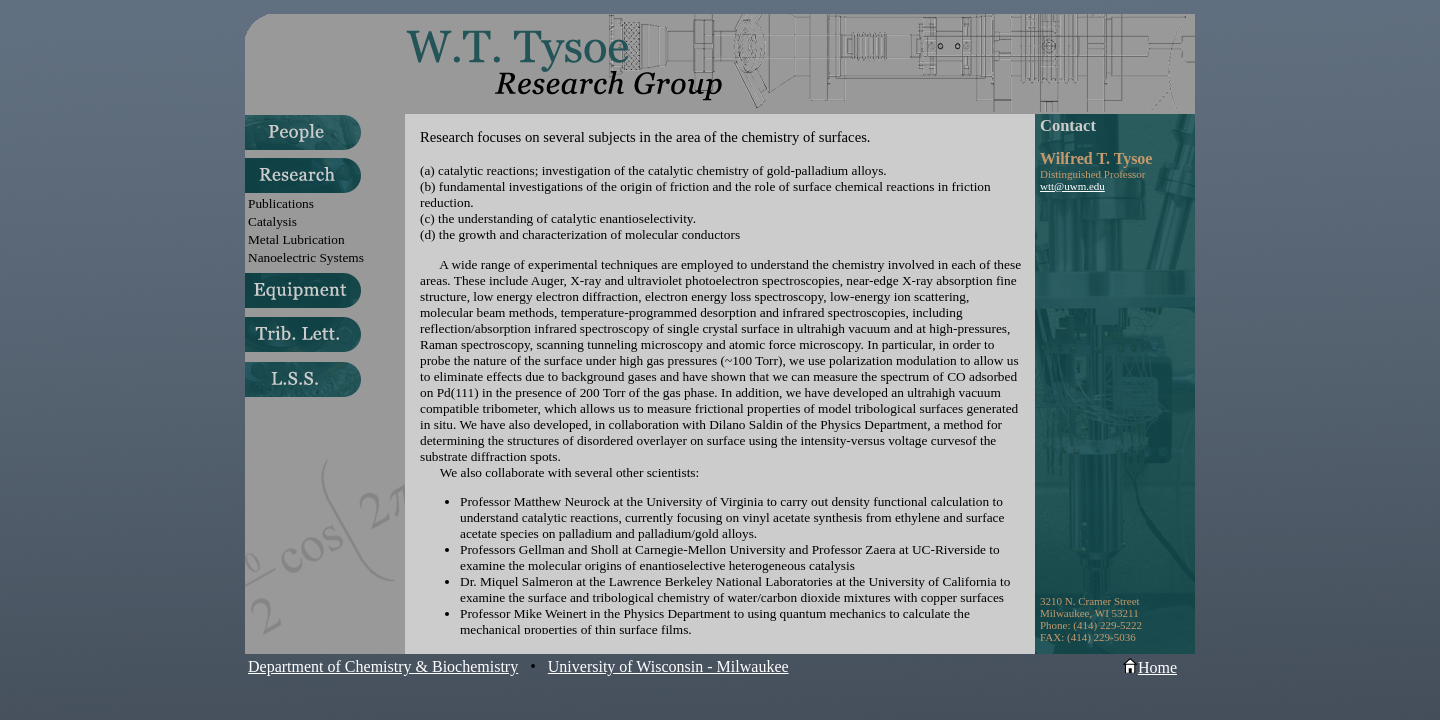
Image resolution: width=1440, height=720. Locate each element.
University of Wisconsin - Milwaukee (668, 666)
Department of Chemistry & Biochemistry (383, 666)
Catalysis (272, 221)
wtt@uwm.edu (1072, 186)
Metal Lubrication (296, 239)
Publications (281, 203)
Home (1149, 667)
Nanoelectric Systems (306, 257)
